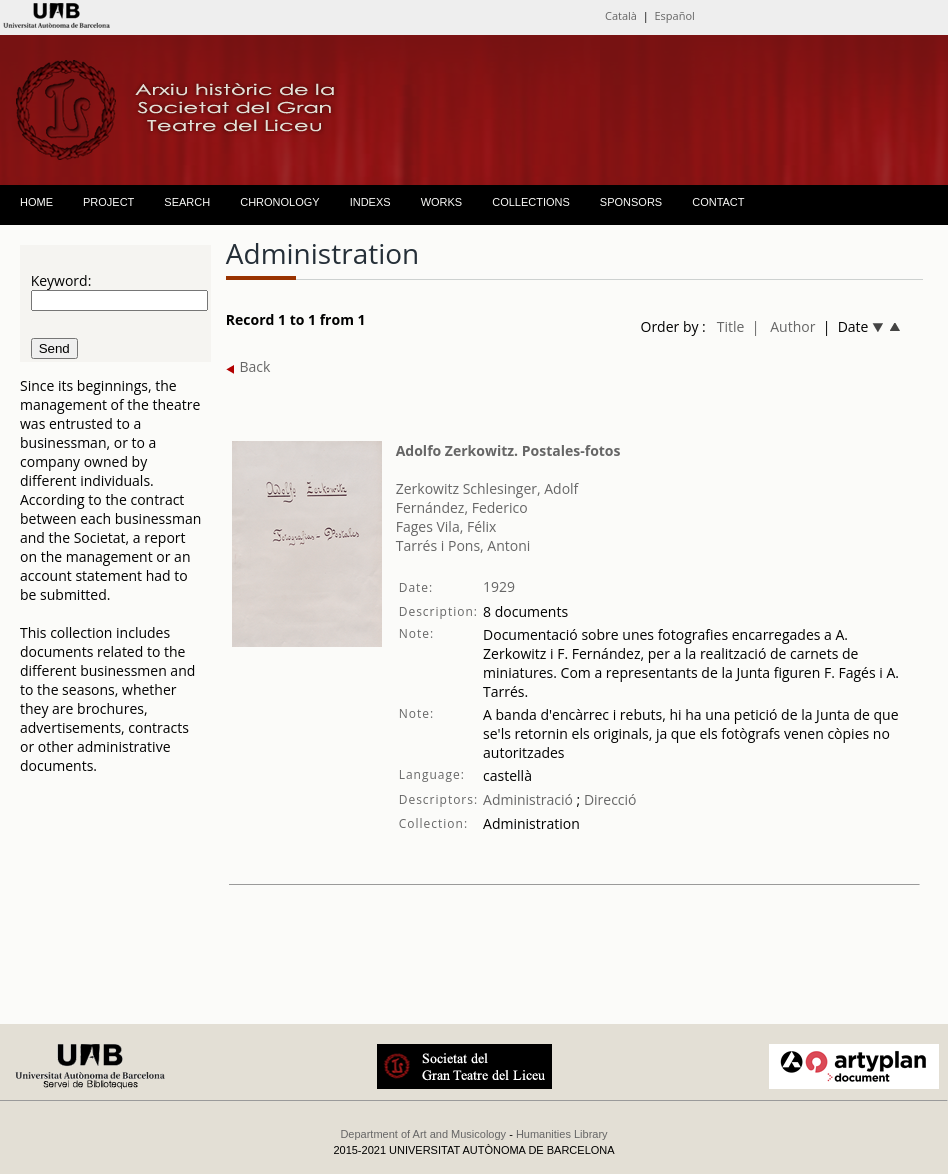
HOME (36, 202)
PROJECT (108, 202)
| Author (784, 326)
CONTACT (718, 202)
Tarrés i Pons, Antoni (463, 545)
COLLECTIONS (531, 202)
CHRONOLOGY (279, 202)
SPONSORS (631, 202)
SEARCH (187, 202)
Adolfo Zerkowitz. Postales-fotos (508, 450)
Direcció (608, 799)
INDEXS (370, 202)
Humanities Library (562, 1134)
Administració (528, 799)
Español (674, 15)
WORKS (442, 202)
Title (731, 326)
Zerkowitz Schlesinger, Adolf (487, 488)
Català (621, 15)
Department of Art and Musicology (423, 1134)
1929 (499, 586)
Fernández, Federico (462, 507)
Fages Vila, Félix (446, 526)
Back (248, 366)
